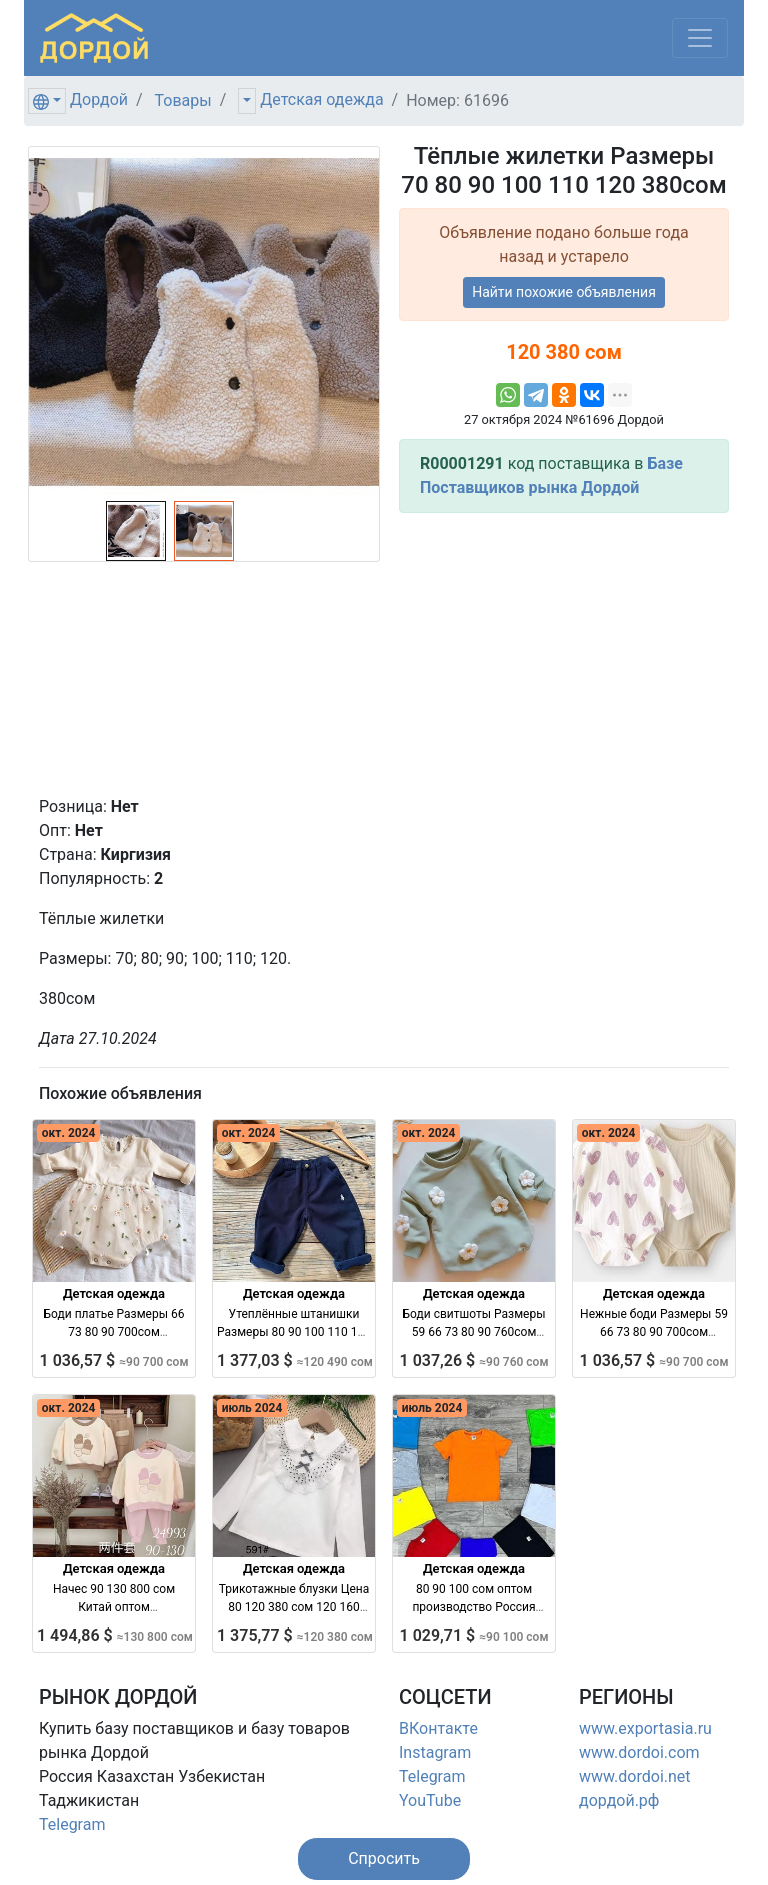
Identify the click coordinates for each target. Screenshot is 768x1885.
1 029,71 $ (474, 1635)
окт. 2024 (69, 1133)
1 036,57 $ (114, 1360)
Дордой (99, 99)
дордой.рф (619, 1800)
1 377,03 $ (295, 1360)
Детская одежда (321, 99)
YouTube (430, 1800)
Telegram (72, 1824)
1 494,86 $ (115, 1635)
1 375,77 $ (295, 1635)
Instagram (435, 1752)
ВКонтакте (438, 1728)
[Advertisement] (564, 654)
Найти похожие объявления (564, 292)
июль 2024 (252, 1408)
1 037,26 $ (474, 1360)
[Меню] (700, 38)
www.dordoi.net (635, 1776)
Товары (183, 100)
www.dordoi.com (639, 1752)
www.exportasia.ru (645, 1728)
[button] (384, 1859)
